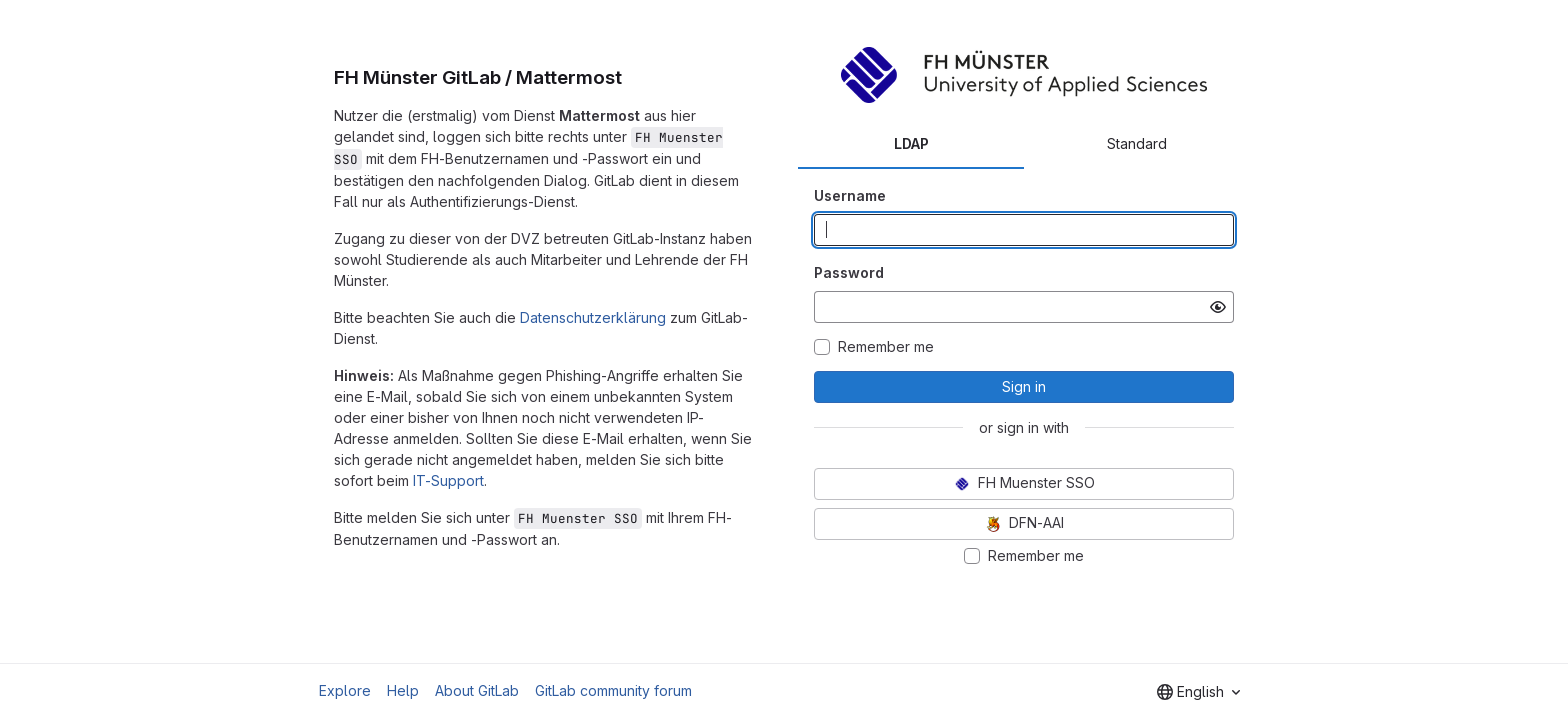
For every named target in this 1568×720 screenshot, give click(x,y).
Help (403, 690)
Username (850, 195)
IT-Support (448, 480)
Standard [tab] (1137, 143)
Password (849, 272)
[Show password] (1218, 307)
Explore (345, 690)
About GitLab (477, 690)
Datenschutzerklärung (593, 317)
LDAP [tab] (911, 143)
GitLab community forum (613, 690)
